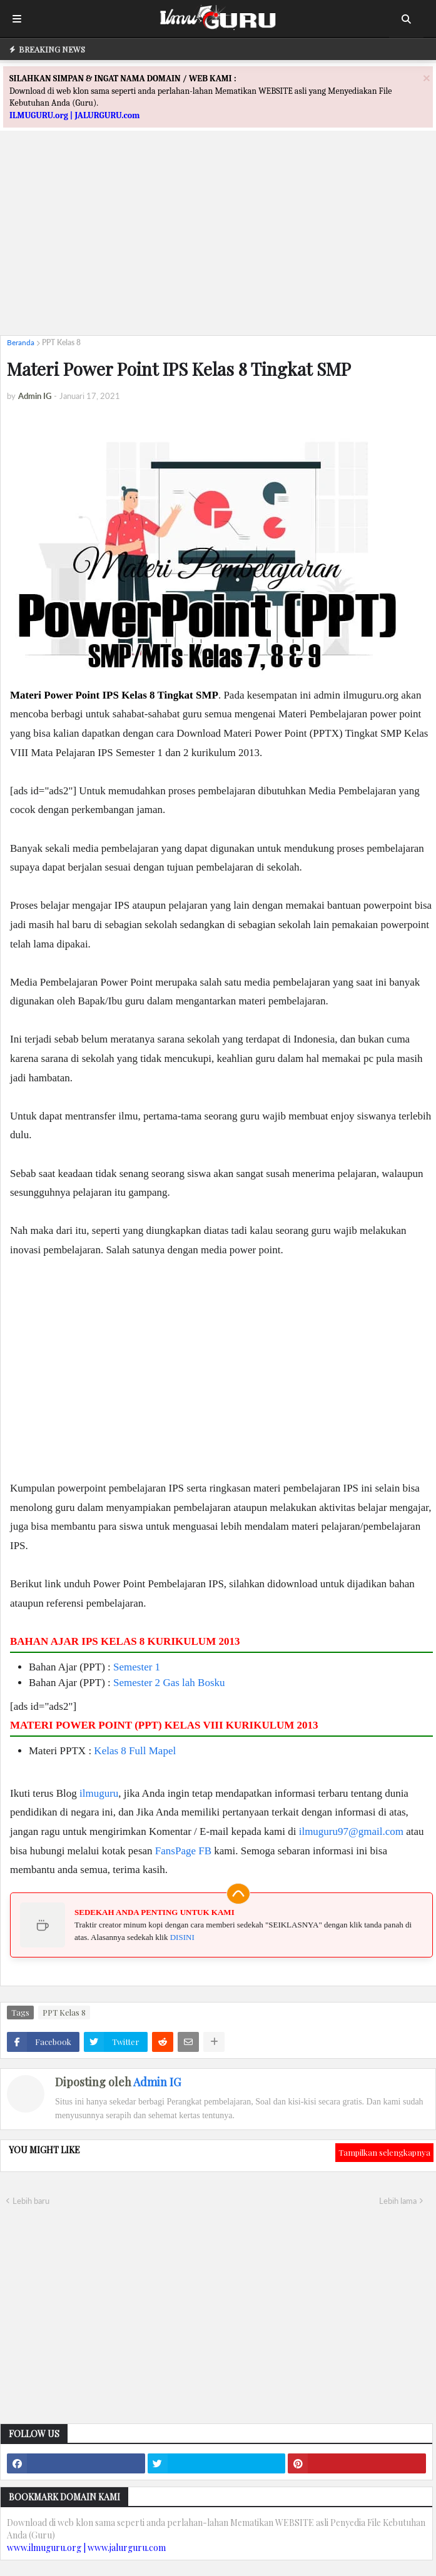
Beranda (20, 342)
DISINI (182, 1937)
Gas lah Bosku (194, 1683)
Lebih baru (31, 2201)
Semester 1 (136, 1667)
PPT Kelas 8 (61, 342)
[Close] (426, 77)
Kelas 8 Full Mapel (135, 1751)
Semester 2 (136, 1683)
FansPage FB (183, 1851)
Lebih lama (398, 2201)
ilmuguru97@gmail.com (351, 1831)
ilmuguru (98, 1793)
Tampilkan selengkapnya (384, 2152)
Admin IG (157, 2081)
